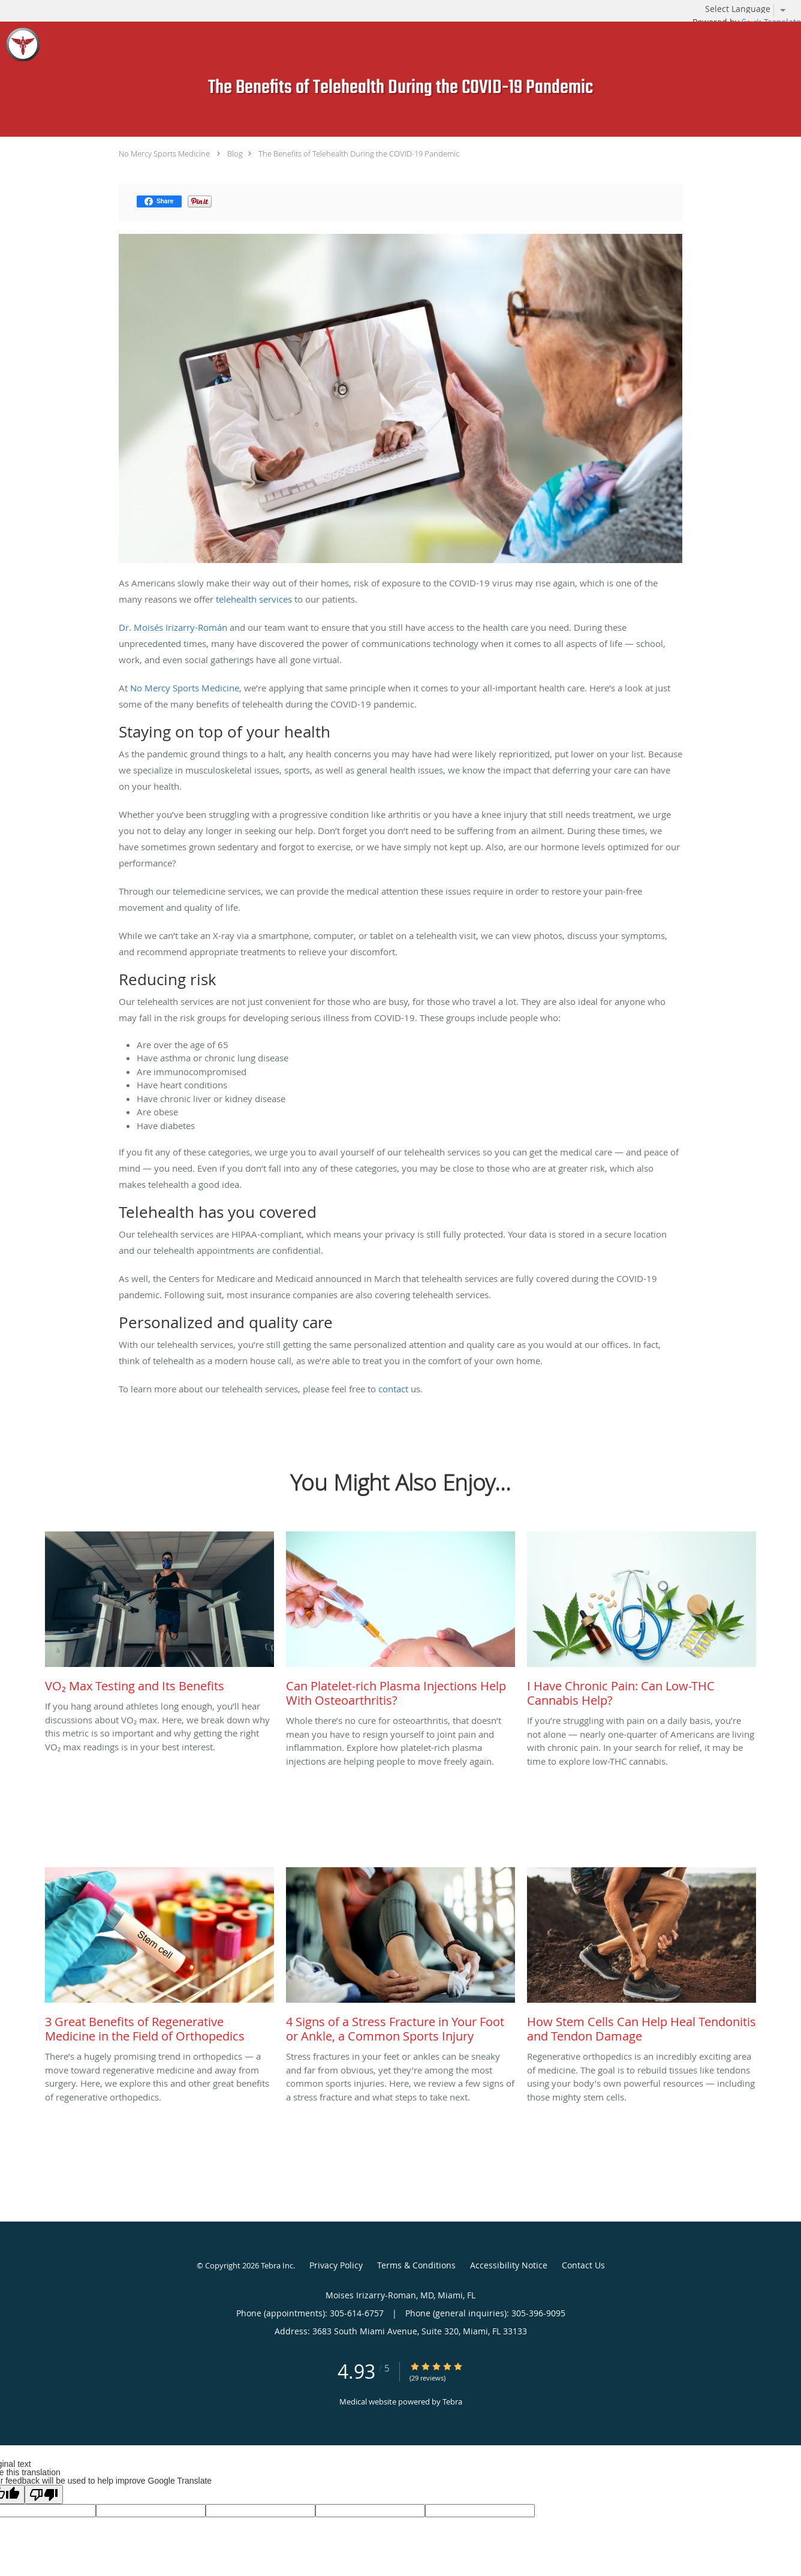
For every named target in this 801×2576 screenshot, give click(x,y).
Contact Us (583, 2265)
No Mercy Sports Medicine (164, 153)
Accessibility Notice (508, 2265)
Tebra (452, 2401)
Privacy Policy (336, 2265)
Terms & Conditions (416, 2265)
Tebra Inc (277, 2265)
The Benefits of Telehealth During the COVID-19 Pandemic (358, 153)
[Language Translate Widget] (750, 9)
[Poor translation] (44, 2494)
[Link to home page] (20, 44)
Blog (235, 153)
